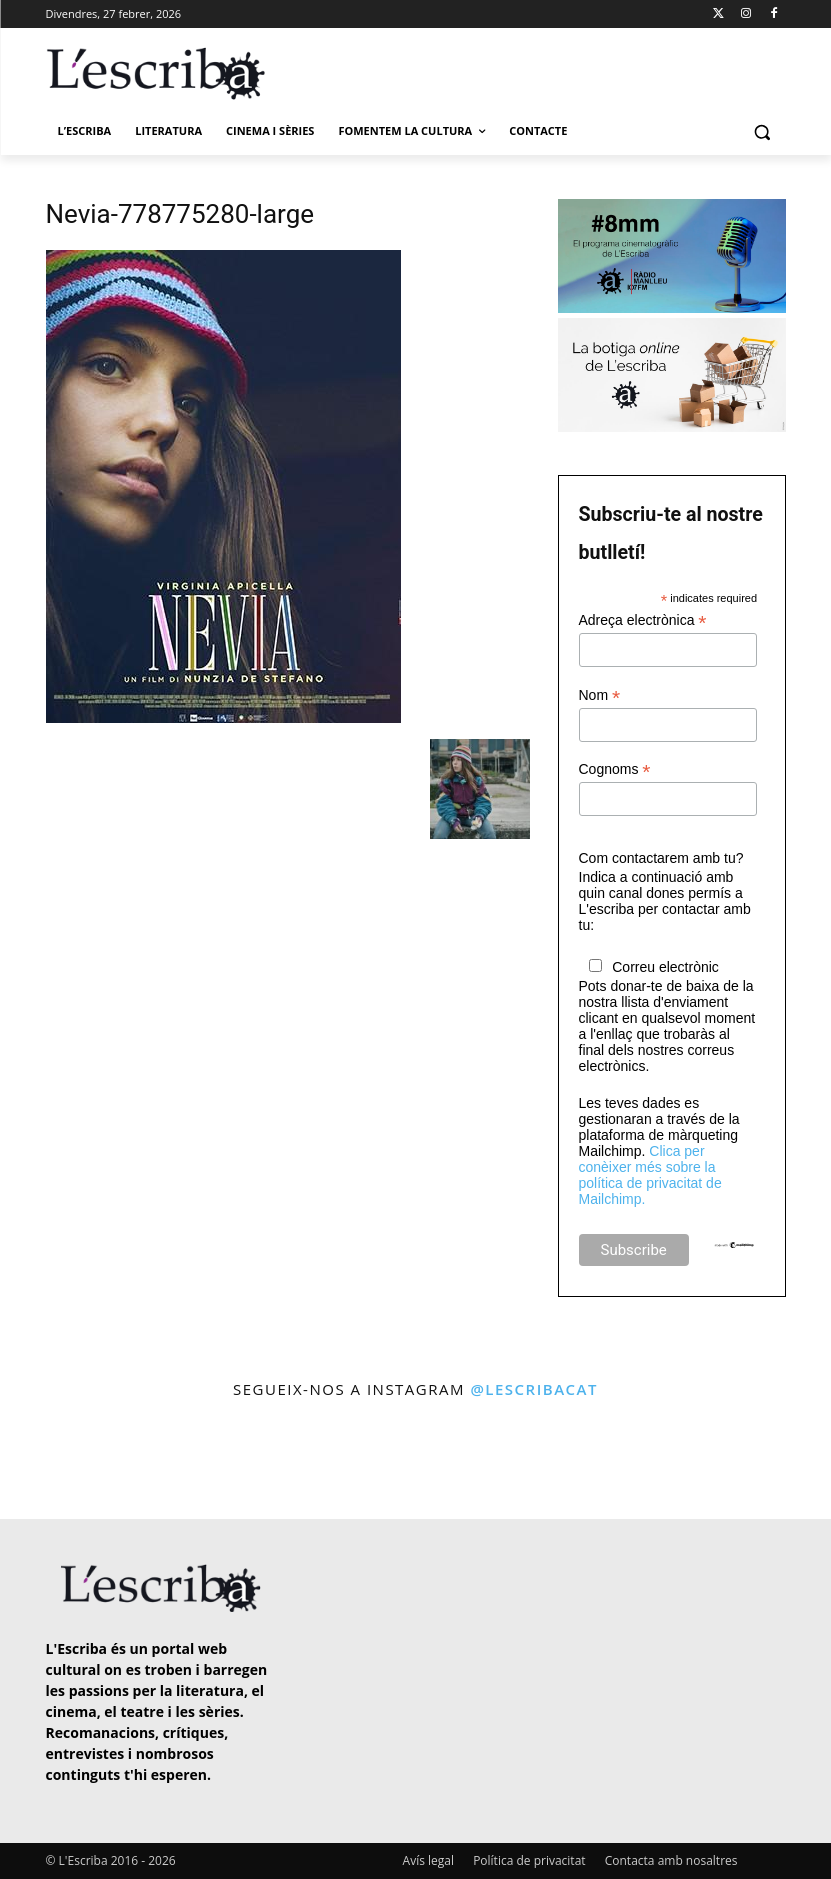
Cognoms (615, 769)
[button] (762, 131)
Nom (600, 695)
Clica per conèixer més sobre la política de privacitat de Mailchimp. (650, 1175)
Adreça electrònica (643, 620)
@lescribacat (534, 1389)
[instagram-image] (47, 1461)
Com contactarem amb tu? (661, 858)
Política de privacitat (529, 1860)
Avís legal (428, 1860)
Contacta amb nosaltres (671, 1860)
